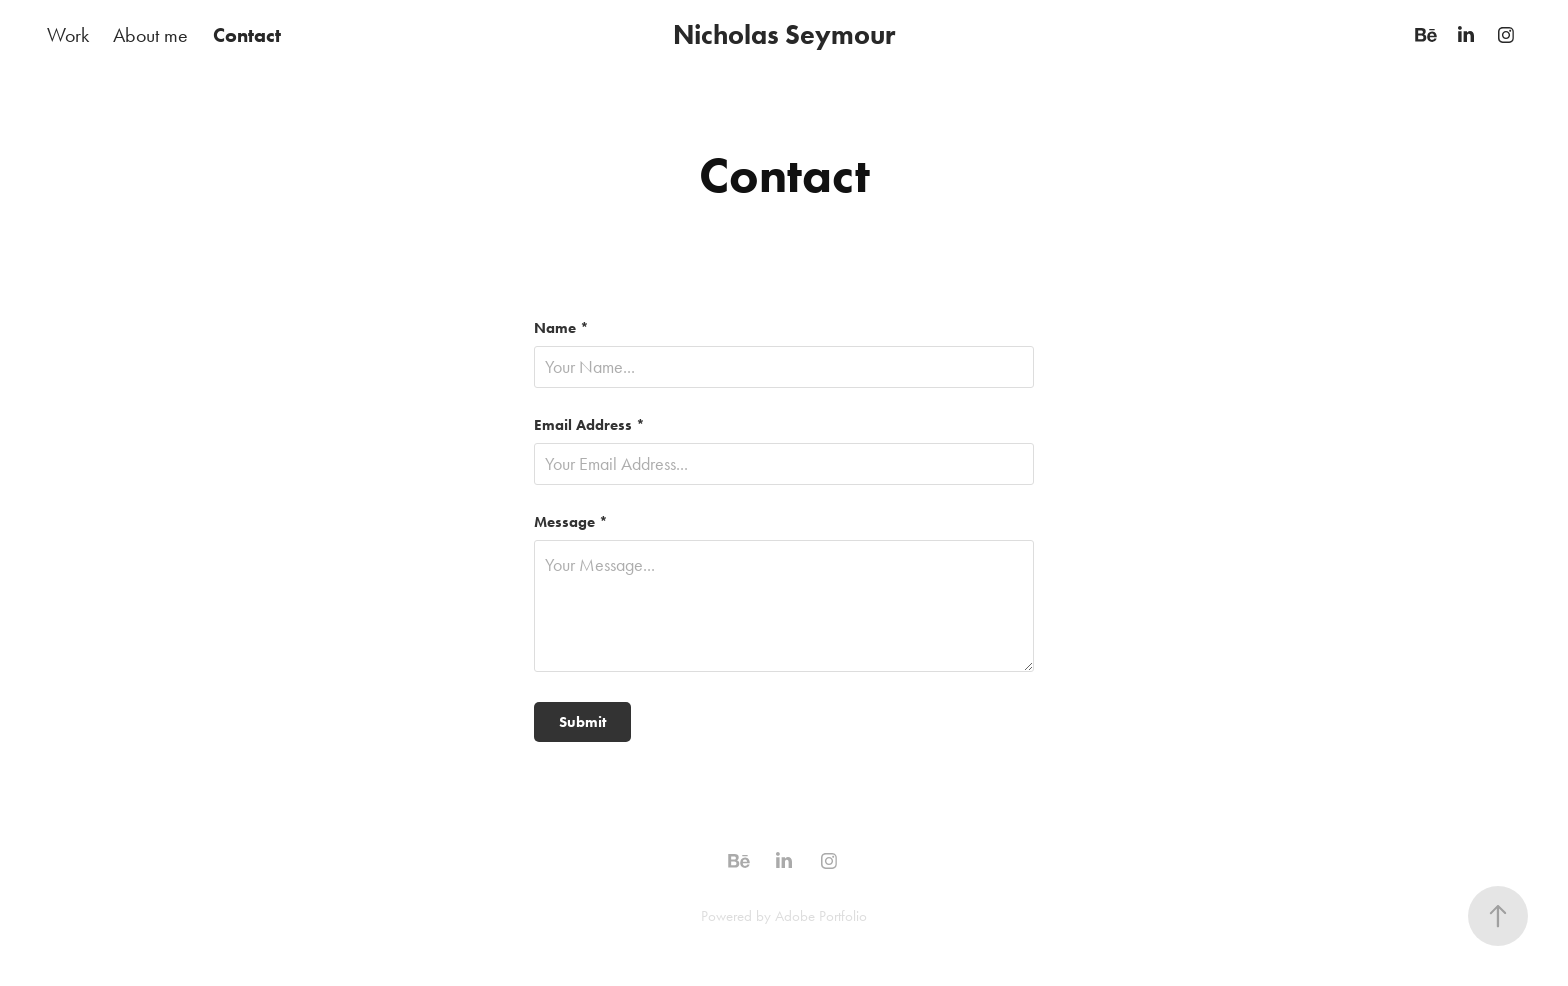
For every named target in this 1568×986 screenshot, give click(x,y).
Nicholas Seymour (784, 34)
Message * (571, 522)
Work (68, 35)
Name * (561, 328)
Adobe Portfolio (821, 916)
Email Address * (589, 425)
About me (150, 35)
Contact (247, 35)
